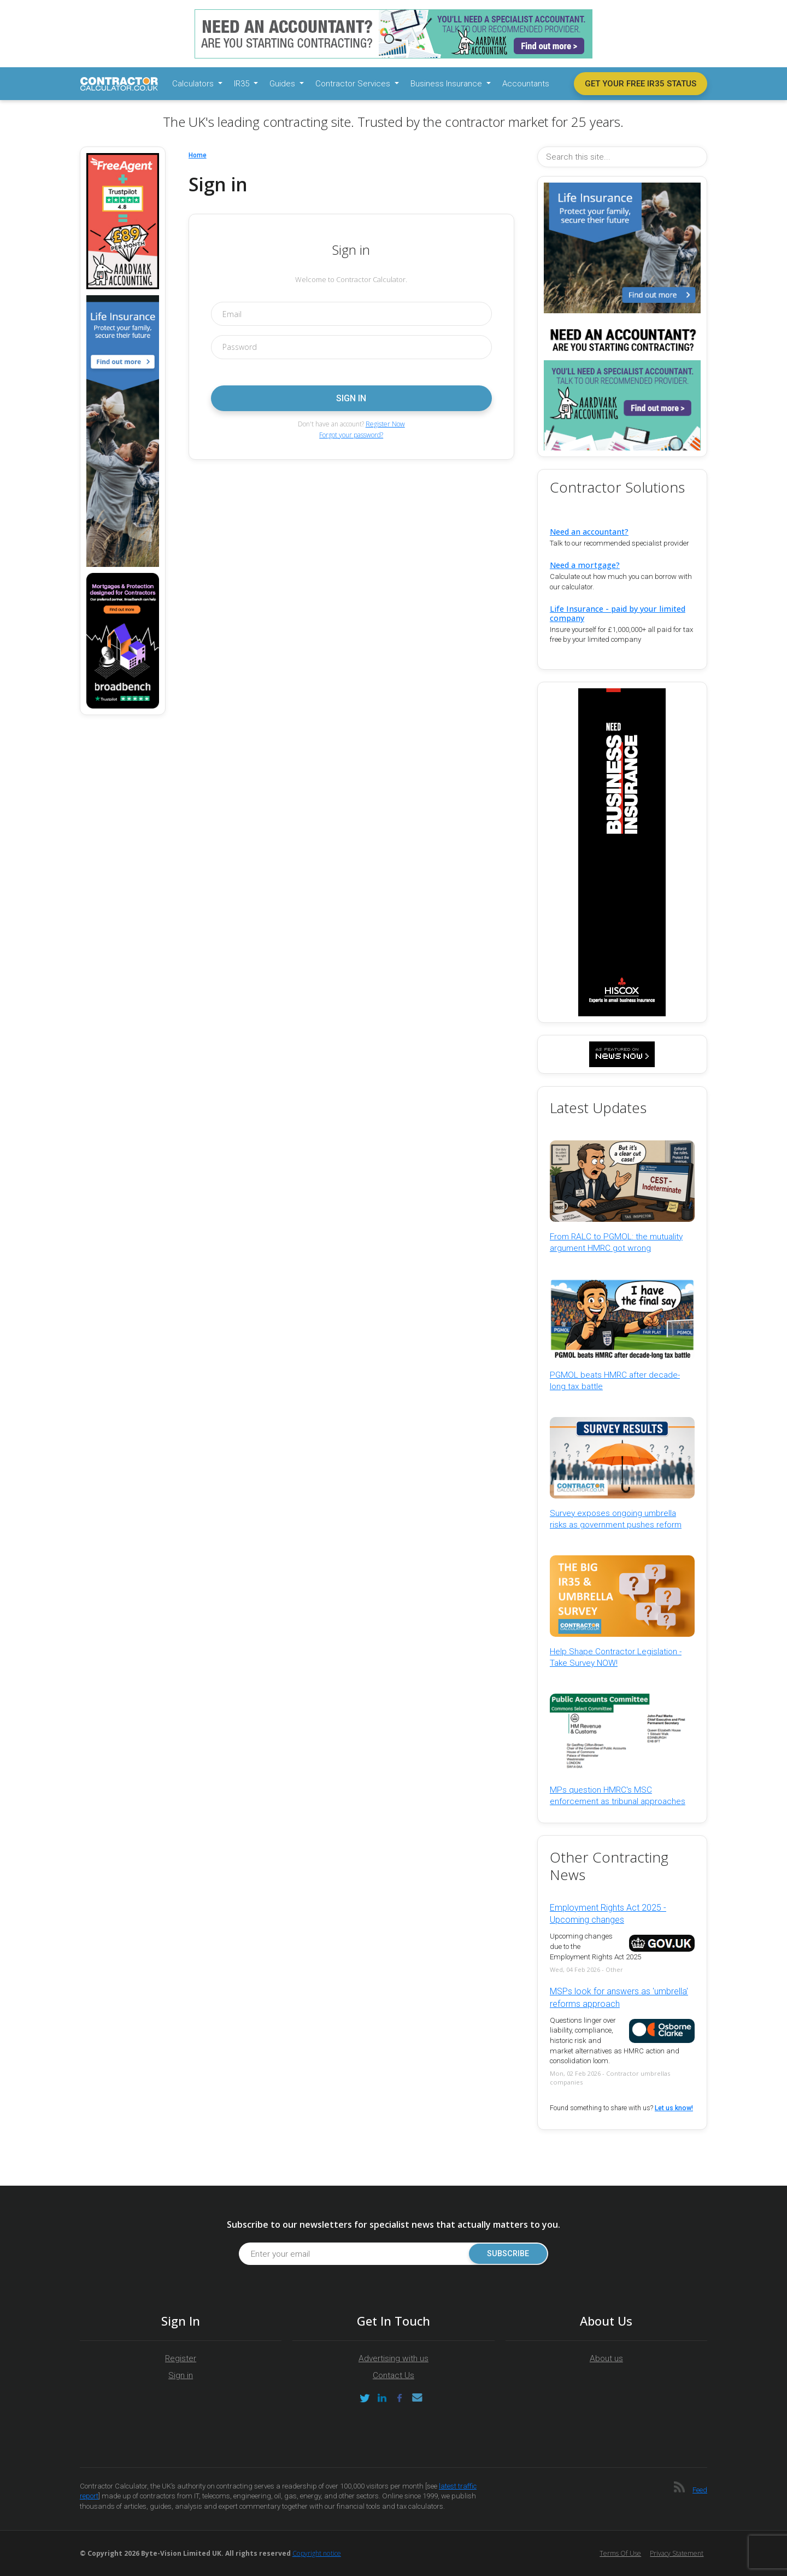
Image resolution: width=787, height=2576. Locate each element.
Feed (699, 2490)
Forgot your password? (351, 435)
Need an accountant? (589, 531)
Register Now (385, 424)
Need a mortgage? (585, 565)
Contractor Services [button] (353, 84)
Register (180, 2358)
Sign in (180, 2375)
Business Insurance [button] (447, 84)
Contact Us (393, 2375)
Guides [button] (283, 84)
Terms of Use (620, 2553)
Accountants (525, 84)
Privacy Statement (676, 2553)
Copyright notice (316, 2553)
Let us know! (674, 2108)
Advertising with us (393, 2358)
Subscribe (508, 2253)
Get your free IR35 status (640, 84)
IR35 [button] (242, 84)
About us (606, 2358)
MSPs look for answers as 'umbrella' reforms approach (619, 1997)
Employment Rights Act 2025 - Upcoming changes (608, 1913)
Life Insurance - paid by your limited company (617, 613)
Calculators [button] (194, 84)
